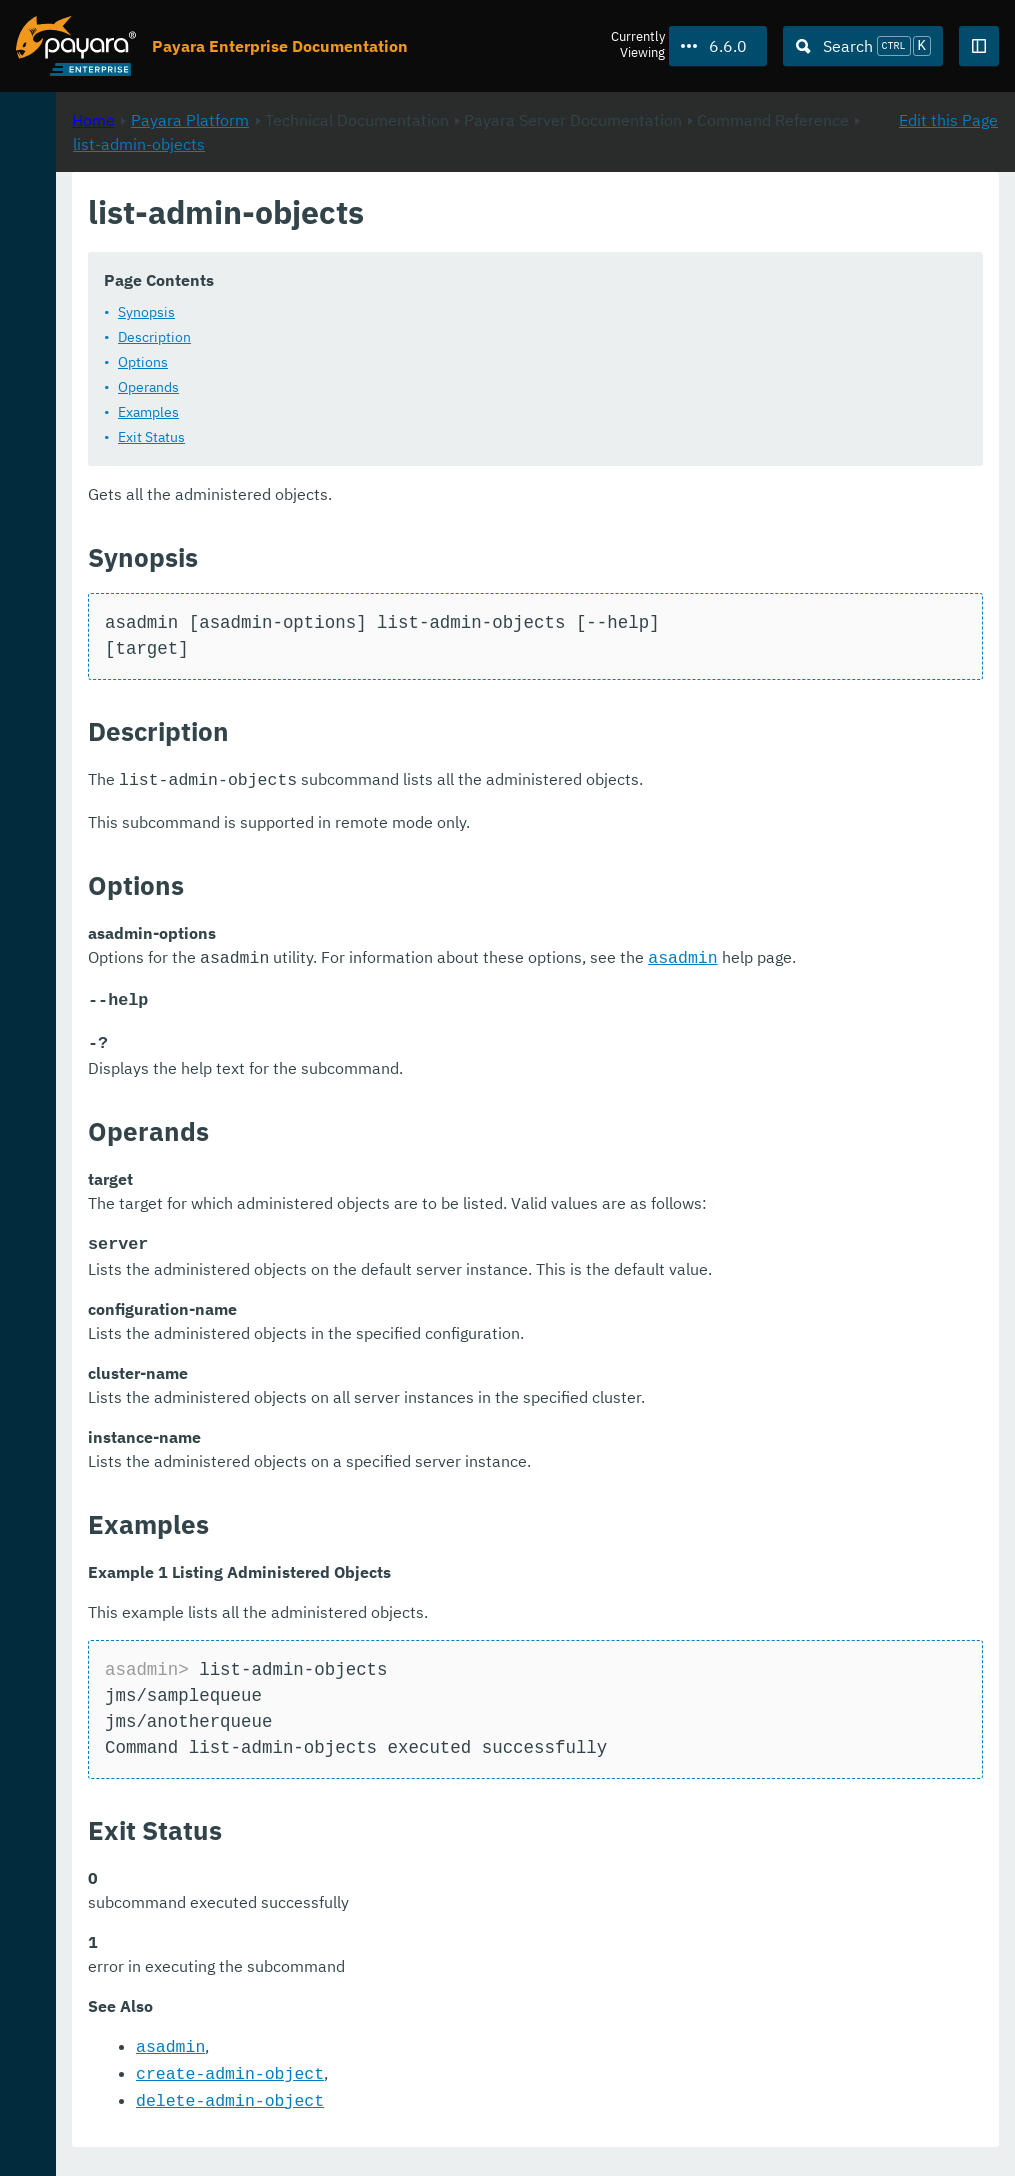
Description (419, 337)
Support (256, 2140)
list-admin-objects (698, 235)
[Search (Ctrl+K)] (863, 46)
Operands (413, 387)
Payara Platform (455, 211)
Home (358, 211)
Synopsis (411, 312)
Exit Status (416, 437)
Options (408, 362)
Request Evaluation (209, 2100)
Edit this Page (948, 211)
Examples (413, 412)
